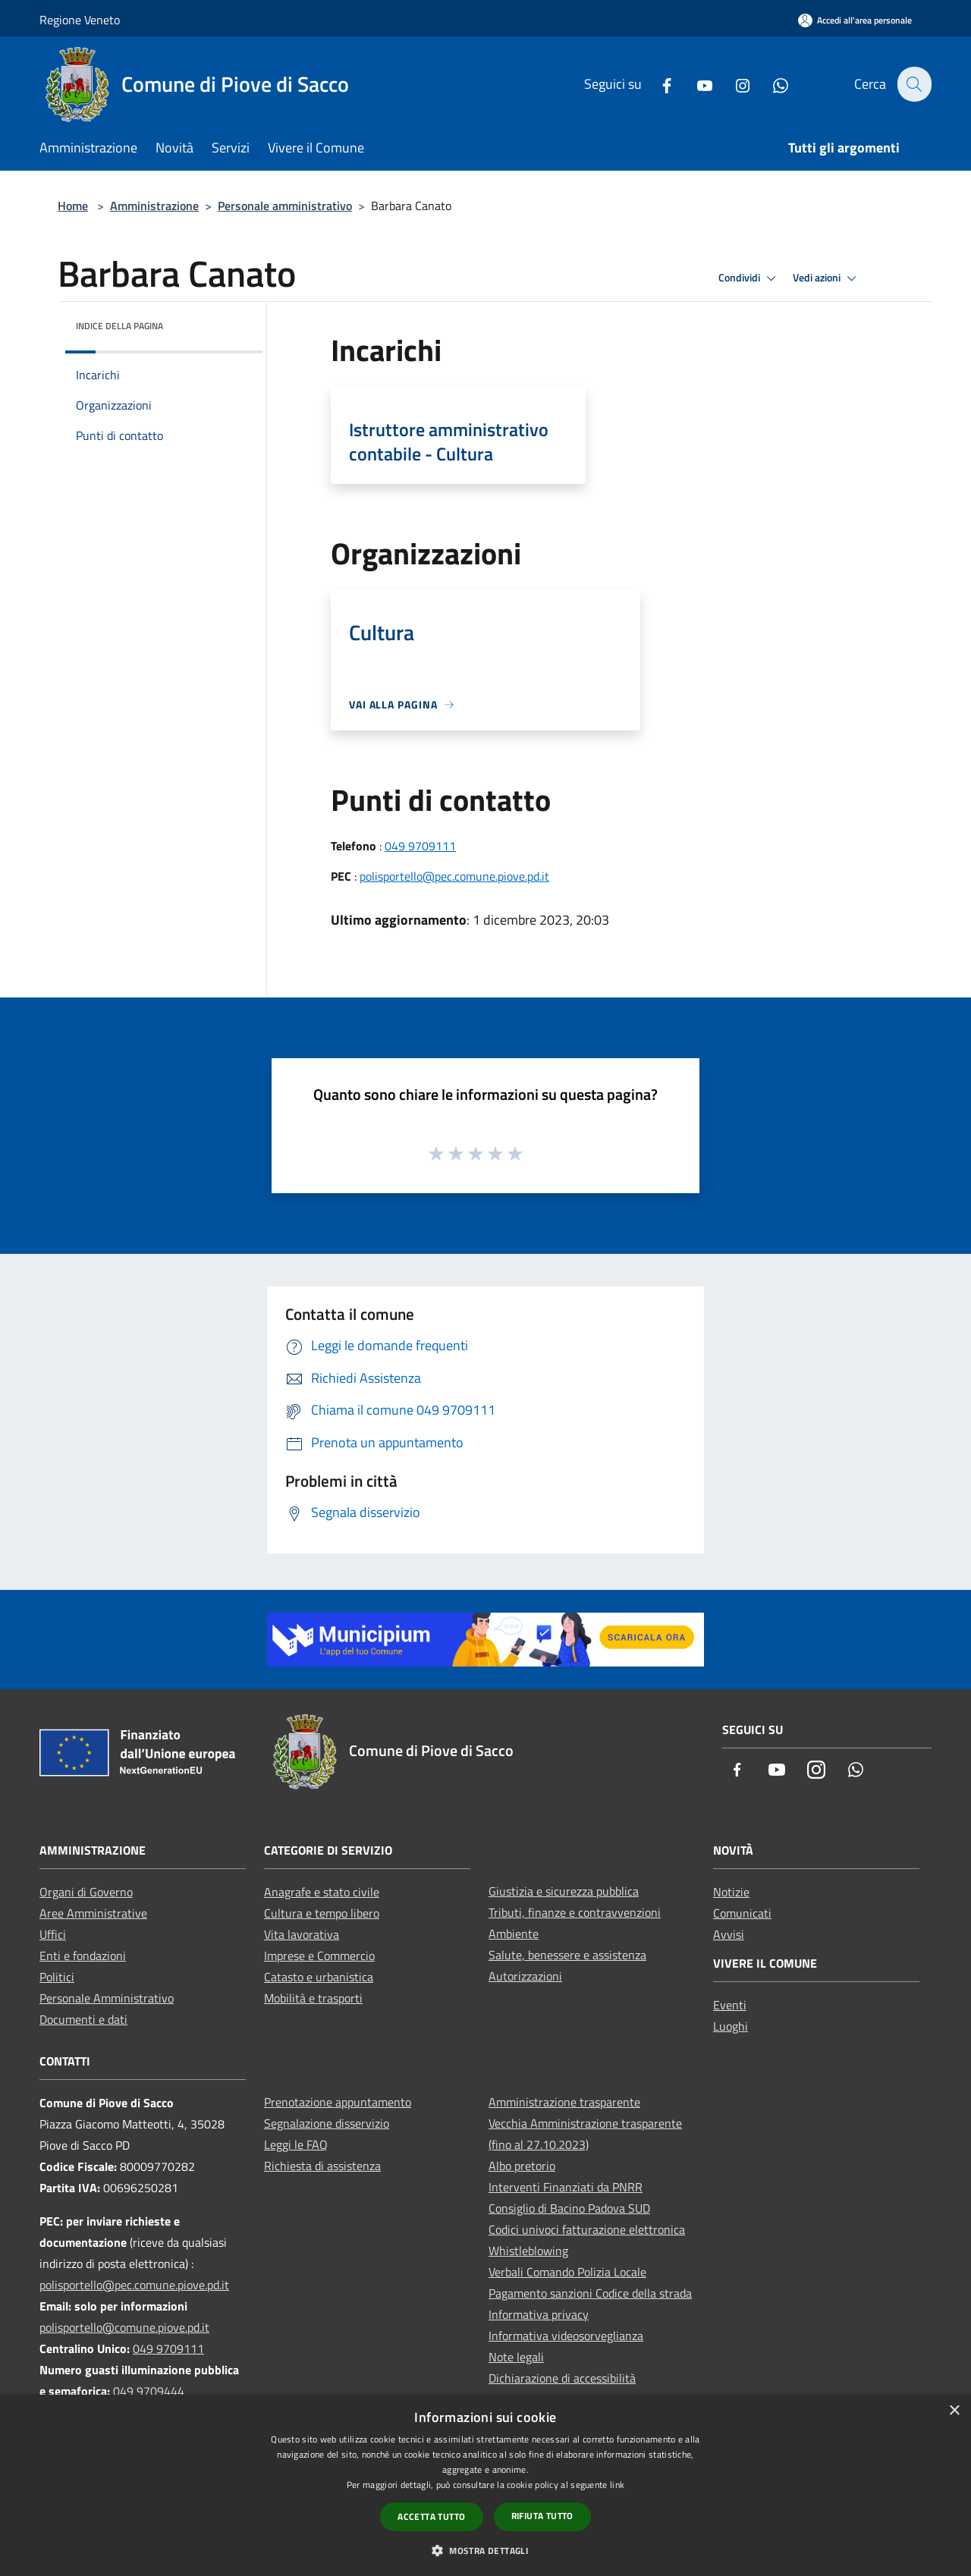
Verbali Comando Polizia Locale (567, 2272)
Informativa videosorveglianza (566, 2335)
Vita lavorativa (301, 1934)
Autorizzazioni (525, 1976)
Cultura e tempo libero (321, 1913)
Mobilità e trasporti (313, 1998)
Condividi (749, 278)
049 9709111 (420, 846)
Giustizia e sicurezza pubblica (564, 1891)
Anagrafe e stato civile (321, 1892)
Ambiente (514, 1933)
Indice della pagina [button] (119, 326)
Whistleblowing (528, 2250)
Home (73, 205)
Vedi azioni (827, 278)
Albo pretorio (522, 2166)
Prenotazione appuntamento (337, 2102)
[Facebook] (658, 84)
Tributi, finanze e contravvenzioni (575, 1912)
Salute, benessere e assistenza (567, 1955)
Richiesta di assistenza (322, 2166)
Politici (56, 1977)
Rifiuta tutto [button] (542, 2515)
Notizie (731, 1892)
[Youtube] (695, 84)
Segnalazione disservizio (326, 2123)
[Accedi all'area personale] (855, 20)
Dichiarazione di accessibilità (562, 2378)
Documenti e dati (83, 2019)
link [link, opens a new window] (617, 2484)
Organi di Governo (86, 1892)
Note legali (516, 2357)
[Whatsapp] (771, 84)
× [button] (954, 2411)
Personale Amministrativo (106, 1998)
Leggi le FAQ (296, 2144)
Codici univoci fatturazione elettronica (587, 2229)
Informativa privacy (539, 2314)
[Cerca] (913, 84)
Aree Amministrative (93, 1913)
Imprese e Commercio (319, 1955)
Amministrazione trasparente (564, 2102)
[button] (485, 2550)
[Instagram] (733, 84)
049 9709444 (148, 2391)
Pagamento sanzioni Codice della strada (590, 2293)
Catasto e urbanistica (318, 1977)
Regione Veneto (79, 20)
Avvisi (728, 1934)
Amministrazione (154, 205)
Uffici (52, 1934)
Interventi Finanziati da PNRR (566, 2187)
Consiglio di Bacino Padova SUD (569, 2208)
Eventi (729, 2005)
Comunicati (742, 1913)
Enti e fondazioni (82, 1955)
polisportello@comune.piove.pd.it (124, 2327)
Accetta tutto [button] (431, 2516)
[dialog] (485, 2485)
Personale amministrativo (285, 205)
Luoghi (730, 2026)
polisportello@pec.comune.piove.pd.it (454, 876)
